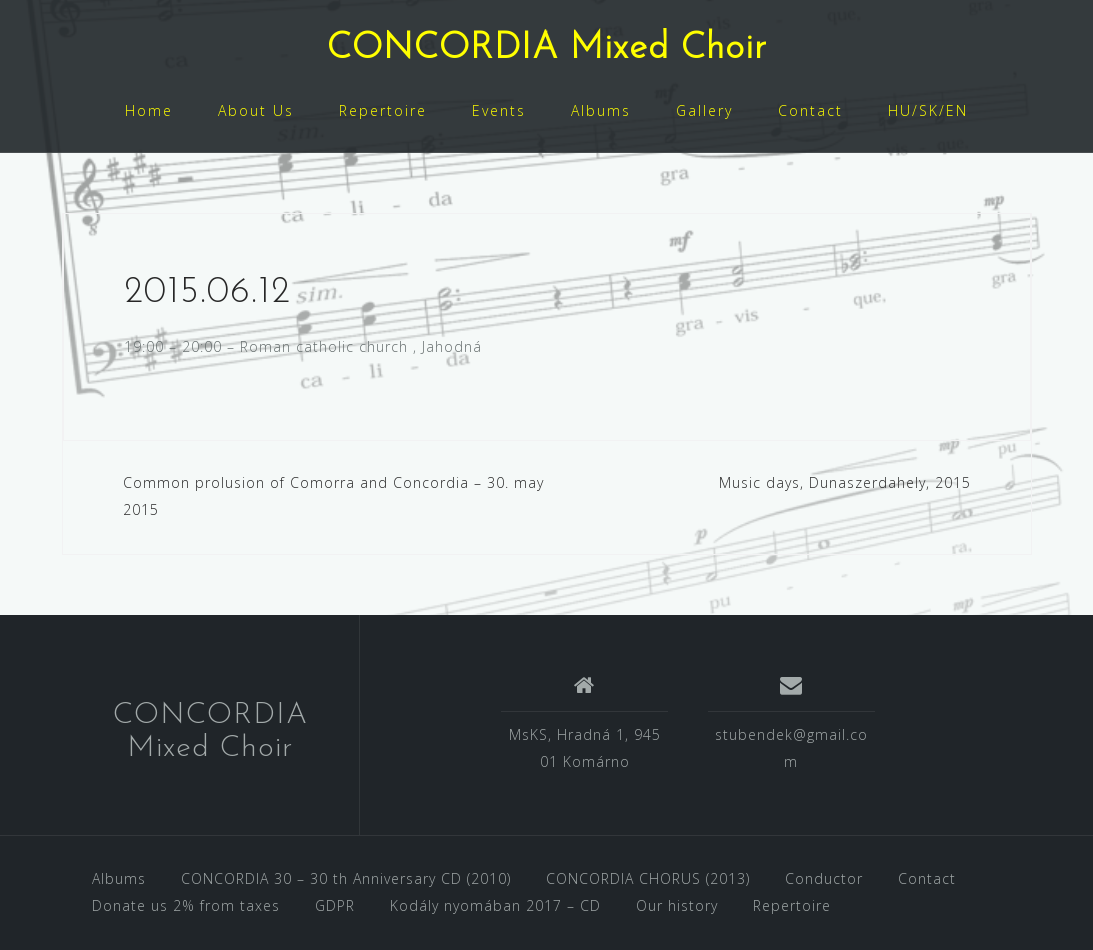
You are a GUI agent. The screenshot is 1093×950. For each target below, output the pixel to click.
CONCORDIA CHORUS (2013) (648, 878)
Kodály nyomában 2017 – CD (495, 905)
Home (149, 110)
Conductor (824, 878)
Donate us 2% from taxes (186, 905)
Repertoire (383, 110)
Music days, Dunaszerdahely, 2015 (845, 482)
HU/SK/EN (928, 110)
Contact (810, 110)
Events (499, 110)
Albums (601, 110)
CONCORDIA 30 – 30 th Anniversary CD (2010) (346, 878)
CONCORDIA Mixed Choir (547, 49)
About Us (256, 110)
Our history (677, 905)
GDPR (335, 905)
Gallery (704, 110)
